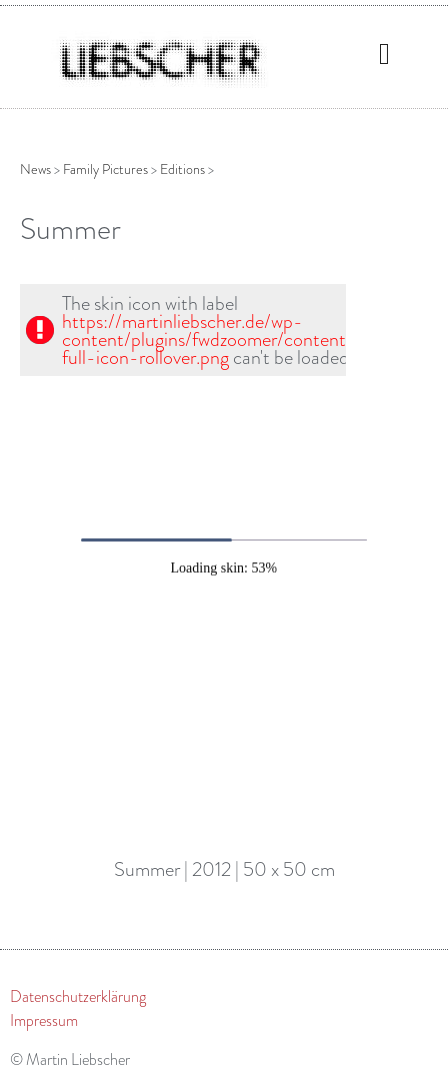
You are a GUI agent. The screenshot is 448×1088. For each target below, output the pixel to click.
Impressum (44, 1021)
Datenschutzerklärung (78, 997)
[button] (385, 53)
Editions (182, 169)
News (35, 169)
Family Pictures (105, 169)
